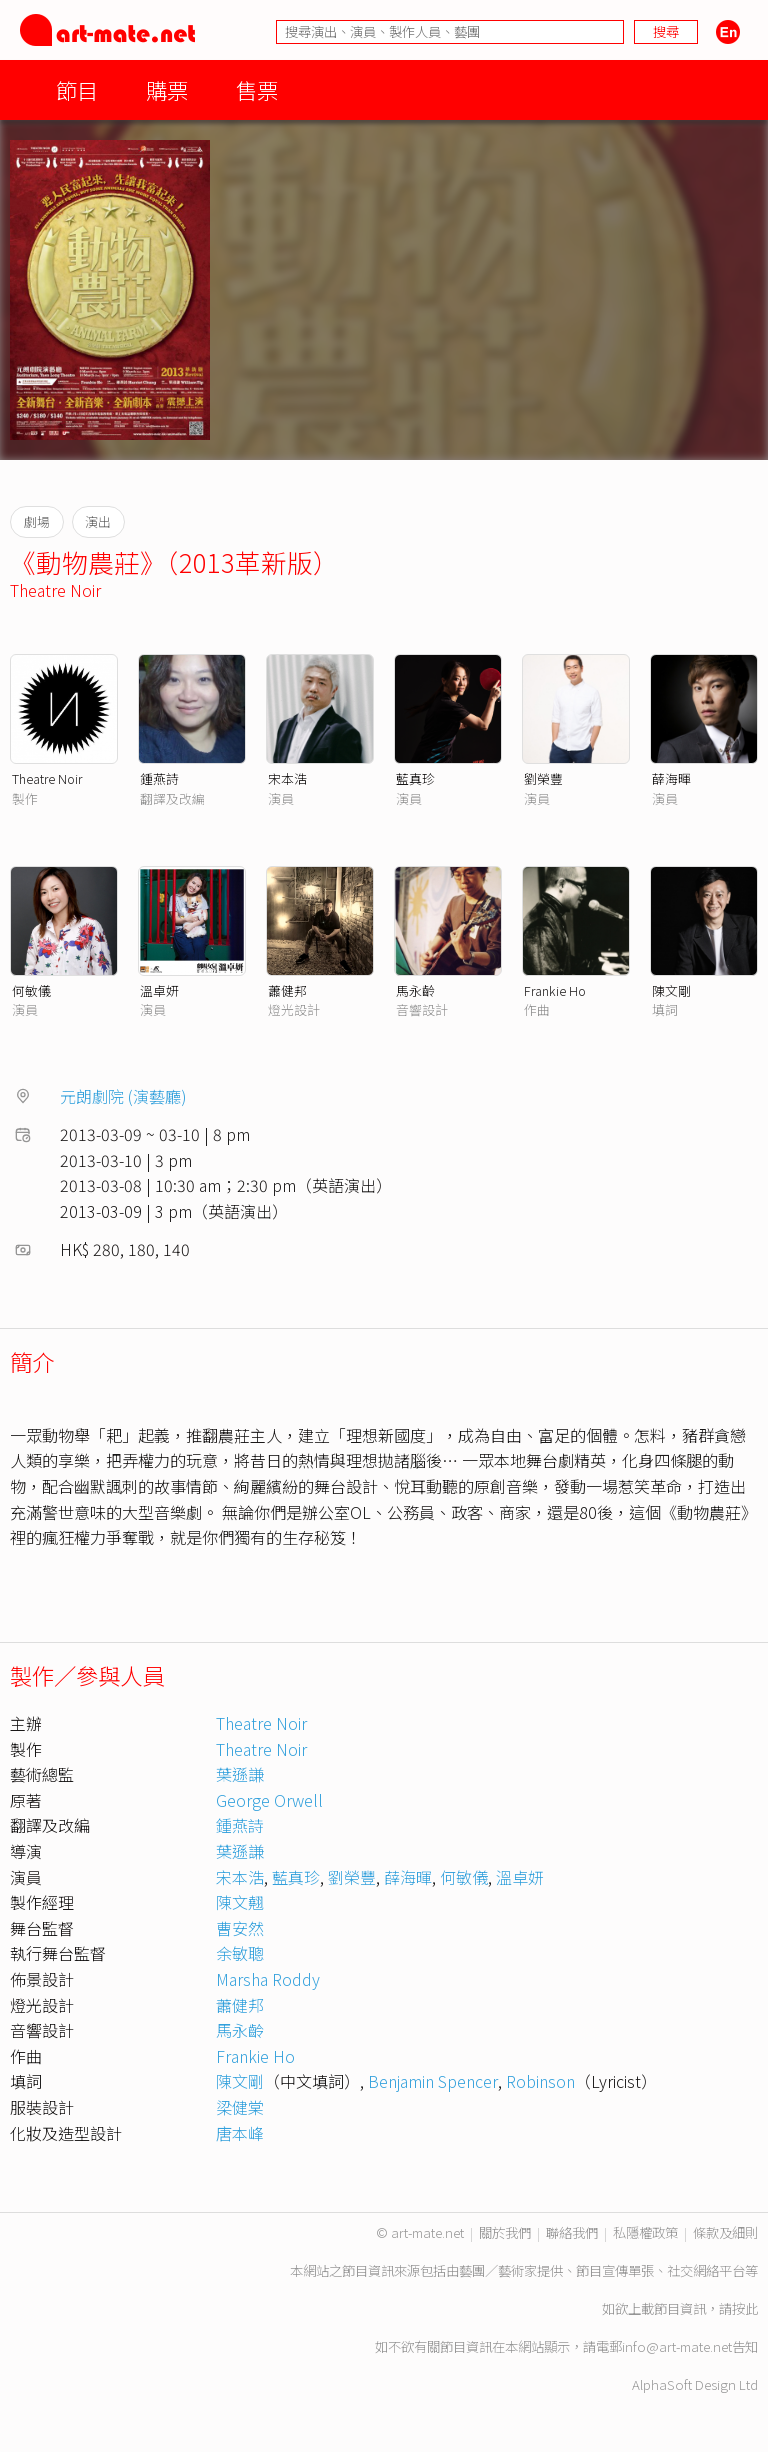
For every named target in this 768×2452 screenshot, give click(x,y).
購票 (167, 89)
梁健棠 (240, 2107)
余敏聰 (240, 1953)
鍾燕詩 (159, 778)
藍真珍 (415, 778)
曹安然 (240, 1928)
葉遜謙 (240, 1774)
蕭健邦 (287, 990)
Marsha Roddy (268, 1979)
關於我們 (505, 2232)
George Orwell (269, 1800)
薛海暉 (671, 778)
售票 (257, 89)
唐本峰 (240, 2133)
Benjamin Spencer (433, 2081)
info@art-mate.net (677, 2346)
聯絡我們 (572, 2232)
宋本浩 (287, 778)
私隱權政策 (645, 2232)
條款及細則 (725, 2232)
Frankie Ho (555, 990)
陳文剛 (671, 990)
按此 (745, 2308)
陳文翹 (240, 1902)
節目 (77, 89)
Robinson (540, 2081)
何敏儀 (31, 990)
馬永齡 (415, 990)
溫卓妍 (159, 990)
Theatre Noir (55, 590)
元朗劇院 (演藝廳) (123, 1096)
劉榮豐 (543, 778)
